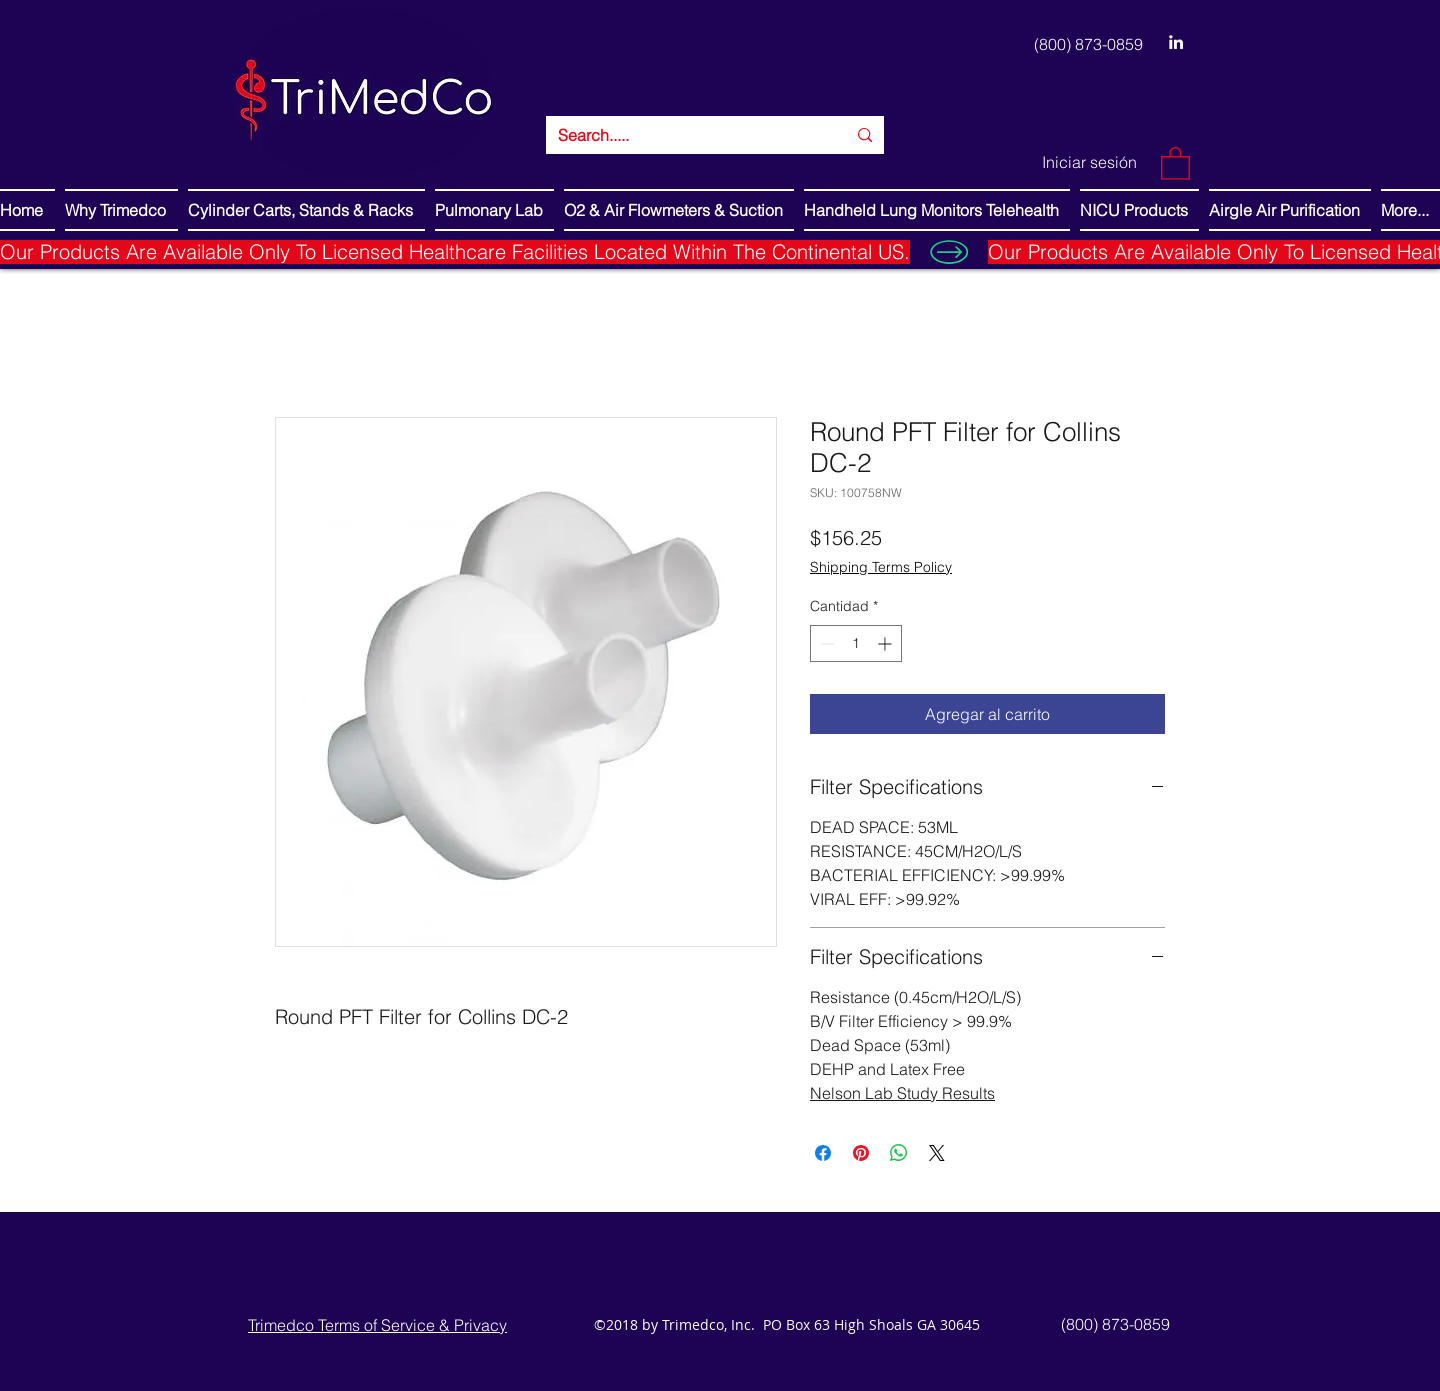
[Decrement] (825, 643)
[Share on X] (937, 1153)
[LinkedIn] (1176, 42)
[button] (1175, 162)
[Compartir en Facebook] (823, 1153)
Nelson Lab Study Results (902, 1093)
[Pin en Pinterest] (861, 1153)
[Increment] (886, 643)
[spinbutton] (856, 643)
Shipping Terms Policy (881, 567)
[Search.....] (687, 135)
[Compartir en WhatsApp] (899, 1153)
